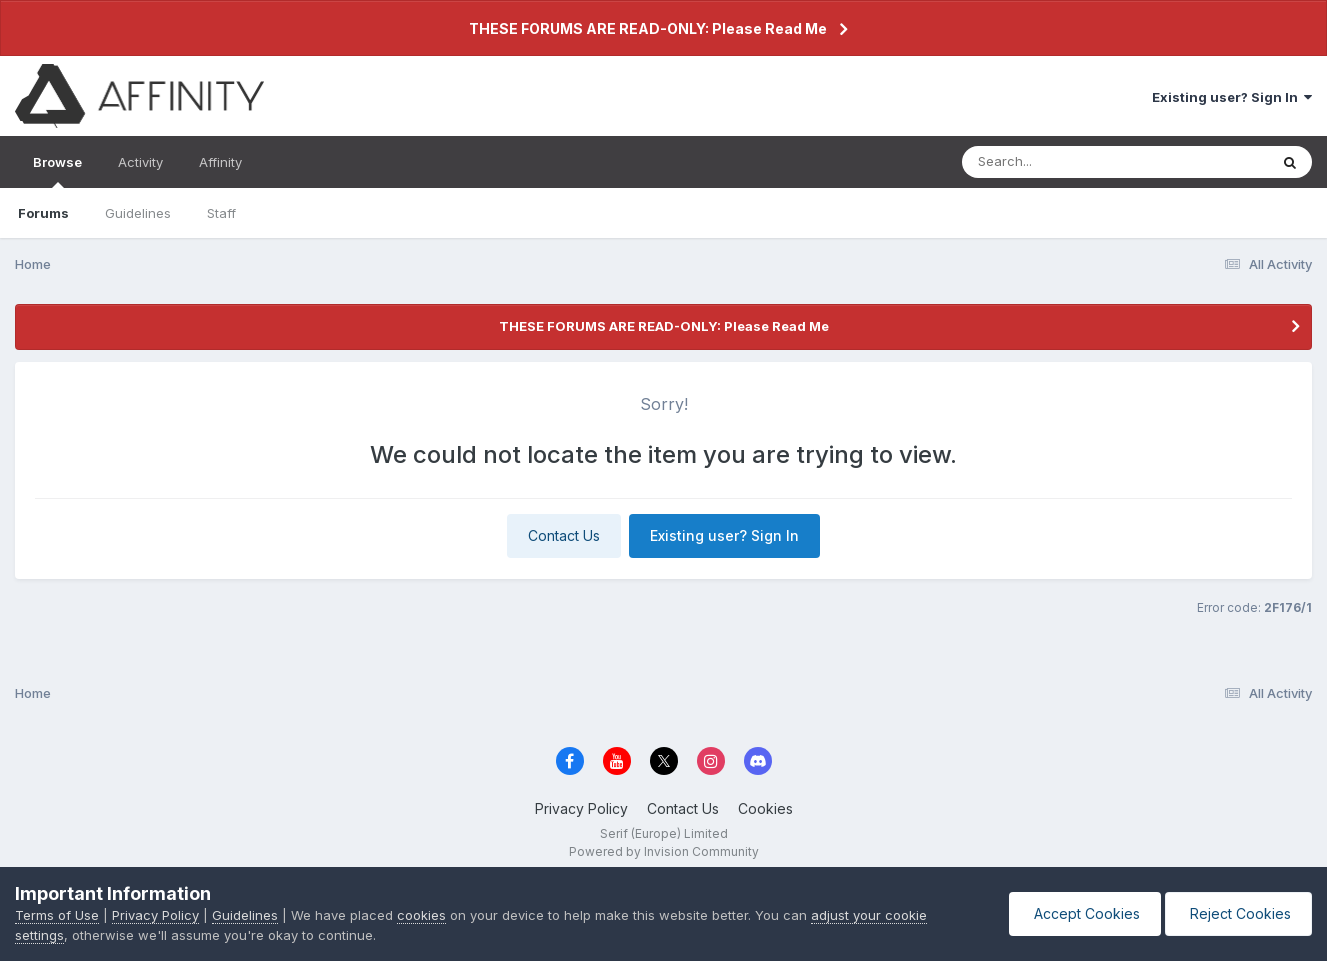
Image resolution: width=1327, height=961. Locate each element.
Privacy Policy (581, 808)
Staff (221, 213)
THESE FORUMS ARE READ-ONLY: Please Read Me (648, 28)
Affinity (220, 162)
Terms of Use (57, 915)
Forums (43, 213)
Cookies (765, 808)
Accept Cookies (1085, 913)
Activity (140, 162)
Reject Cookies (1238, 913)
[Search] (1060, 162)
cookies (421, 915)
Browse (57, 171)
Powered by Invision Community (664, 851)
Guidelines (138, 213)
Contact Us (564, 535)
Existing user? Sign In (1232, 97)
